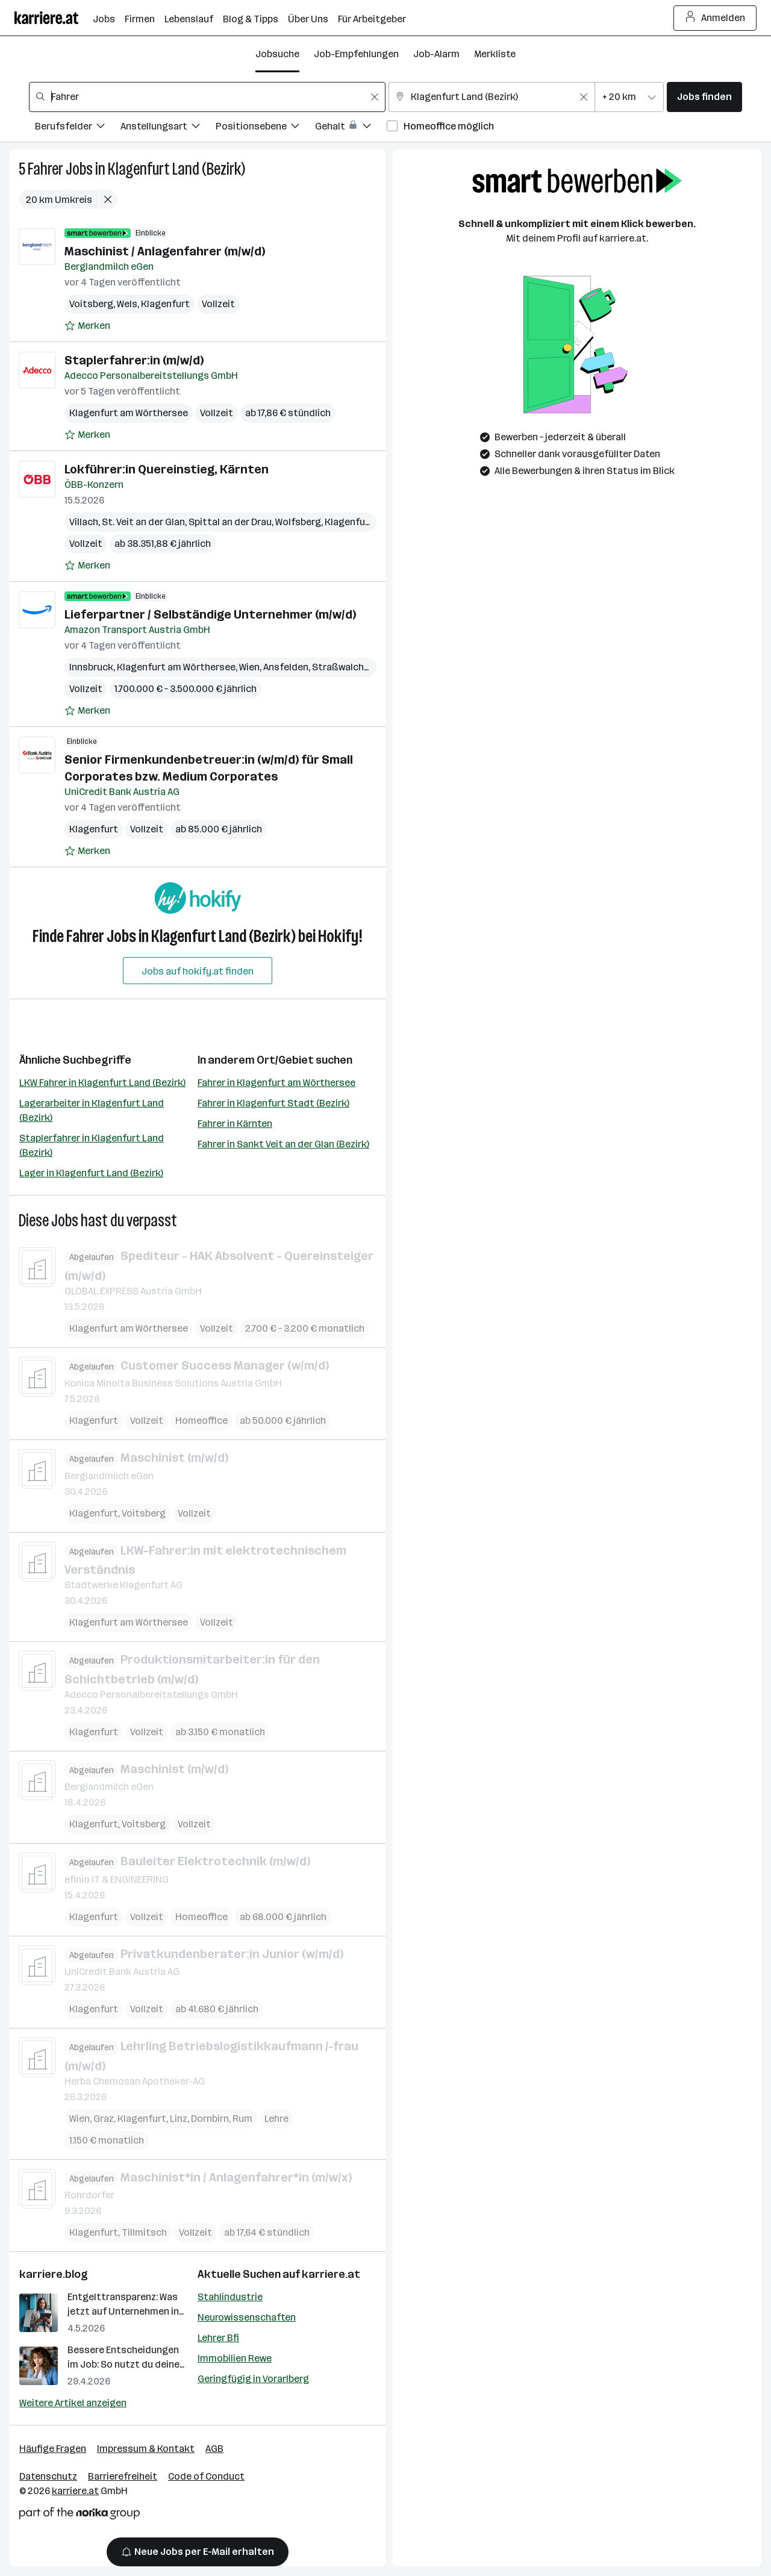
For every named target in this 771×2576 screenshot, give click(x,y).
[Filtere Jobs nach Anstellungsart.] (168, 128)
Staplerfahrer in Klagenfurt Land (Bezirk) (91, 1145)
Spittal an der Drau (230, 522)
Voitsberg (91, 304)
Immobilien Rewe (235, 2358)
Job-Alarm (436, 54)
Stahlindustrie (230, 2297)
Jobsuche (277, 54)
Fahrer (45, 169)
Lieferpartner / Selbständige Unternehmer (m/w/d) (210, 614)
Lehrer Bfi (218, 2338)
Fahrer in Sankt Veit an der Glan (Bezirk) (283, 1144)
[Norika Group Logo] (79, 2515)
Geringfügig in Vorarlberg (253, 2378)
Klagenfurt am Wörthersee (128, 413)
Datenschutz (48, 2476)
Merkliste (495, 54)
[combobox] (207, 97)
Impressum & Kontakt (146, 2448)
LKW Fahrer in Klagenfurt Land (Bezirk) (102, 1082)
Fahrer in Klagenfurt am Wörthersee (276, 1082)
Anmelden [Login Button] (715, 18)
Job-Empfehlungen (356, 54)
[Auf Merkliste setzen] (87, 326)
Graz (103, 2118)
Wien (249, 667)
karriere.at (331, 2274)
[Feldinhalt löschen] (375, 97)
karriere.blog (53, 2274)
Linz (178, 2118)
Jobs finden (704, 96)
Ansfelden (285, 667)
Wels (127, 304)
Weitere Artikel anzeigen (72, 2403)
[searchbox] (207, 97)
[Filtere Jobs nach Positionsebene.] (265, 128)
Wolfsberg (298, 522)
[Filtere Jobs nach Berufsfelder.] (77, 128)
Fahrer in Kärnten (235, 1123)
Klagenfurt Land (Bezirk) (176, 169)
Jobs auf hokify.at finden (198, 971)
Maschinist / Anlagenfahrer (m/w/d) (164, 251)
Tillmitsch (144, 2232)
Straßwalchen (343, 667)
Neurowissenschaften (247, 2317)
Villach (83, 522)
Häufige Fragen (52, 2448)
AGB (214, 2448)
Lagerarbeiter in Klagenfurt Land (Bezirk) (91, 1110)
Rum (242, 2118)
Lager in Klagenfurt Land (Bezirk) (91, 1173)
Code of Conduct (206, 2476)
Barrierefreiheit (122, 2476)
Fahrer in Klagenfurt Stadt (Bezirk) (273, 1103)
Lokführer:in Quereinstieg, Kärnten (166, 469)
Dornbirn (210, 2118)
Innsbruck (91, 667)
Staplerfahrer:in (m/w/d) (134, 360)
